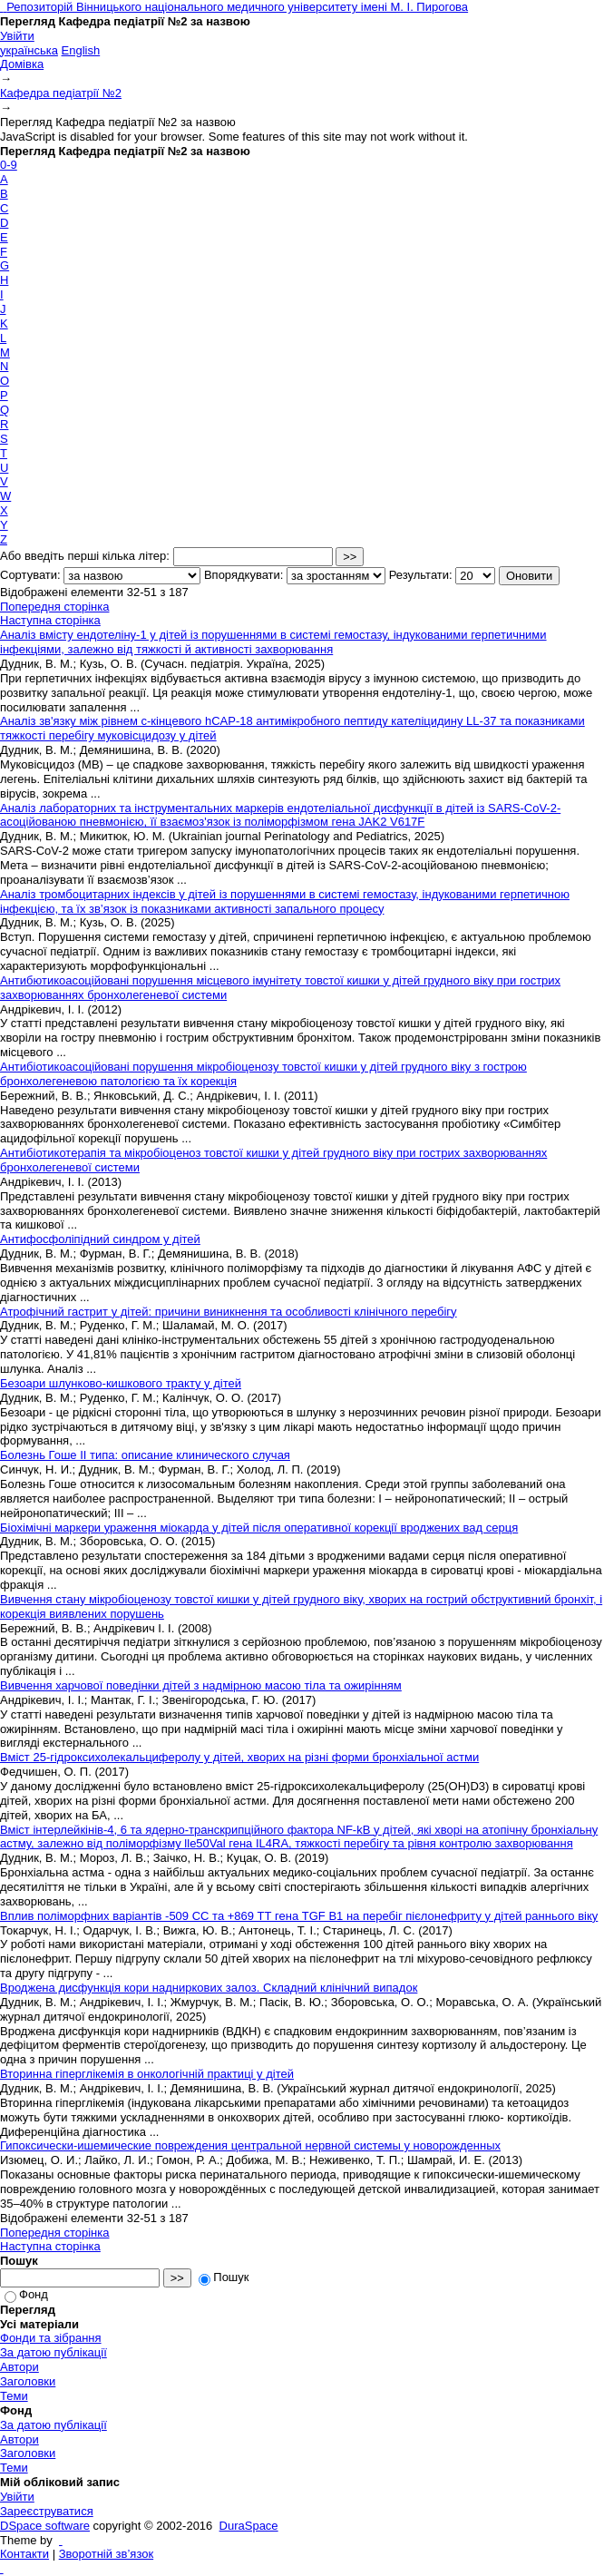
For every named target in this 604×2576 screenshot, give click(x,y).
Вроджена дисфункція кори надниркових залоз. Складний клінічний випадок (208, 1987)
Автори (19, 2367)
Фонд (26, 2294)
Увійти (17, 36)
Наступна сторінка (50, 620)
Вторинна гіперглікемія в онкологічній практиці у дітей (147, 2074)
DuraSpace (248, 2525)
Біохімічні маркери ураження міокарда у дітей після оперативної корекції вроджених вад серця (259, 1527)
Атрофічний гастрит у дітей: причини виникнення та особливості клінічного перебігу (228, 1311)
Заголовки (27, 2381)
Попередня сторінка (54, 606)
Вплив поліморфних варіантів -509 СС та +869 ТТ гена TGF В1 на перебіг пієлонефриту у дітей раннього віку (299, 1916)
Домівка (22, 64)
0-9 (8, 164)
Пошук (223, 2277)
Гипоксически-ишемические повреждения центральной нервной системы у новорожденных (250, 2145)
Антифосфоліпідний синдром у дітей (100, 1239)
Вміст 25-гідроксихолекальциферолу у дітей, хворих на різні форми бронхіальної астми (239, 1757)
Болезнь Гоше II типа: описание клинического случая (145, 1455)
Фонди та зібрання (51, 2338)
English (81, 50)
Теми (14, 2396)
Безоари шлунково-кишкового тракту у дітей (120, 1383)
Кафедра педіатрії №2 (61, 93)
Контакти (24, 2554)
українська (29, 50)
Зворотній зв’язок (106, 2554)
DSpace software (45, 2525)
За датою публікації (53, 2352)
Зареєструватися (46, 2511)
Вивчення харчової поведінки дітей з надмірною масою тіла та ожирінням (201, 1685)
